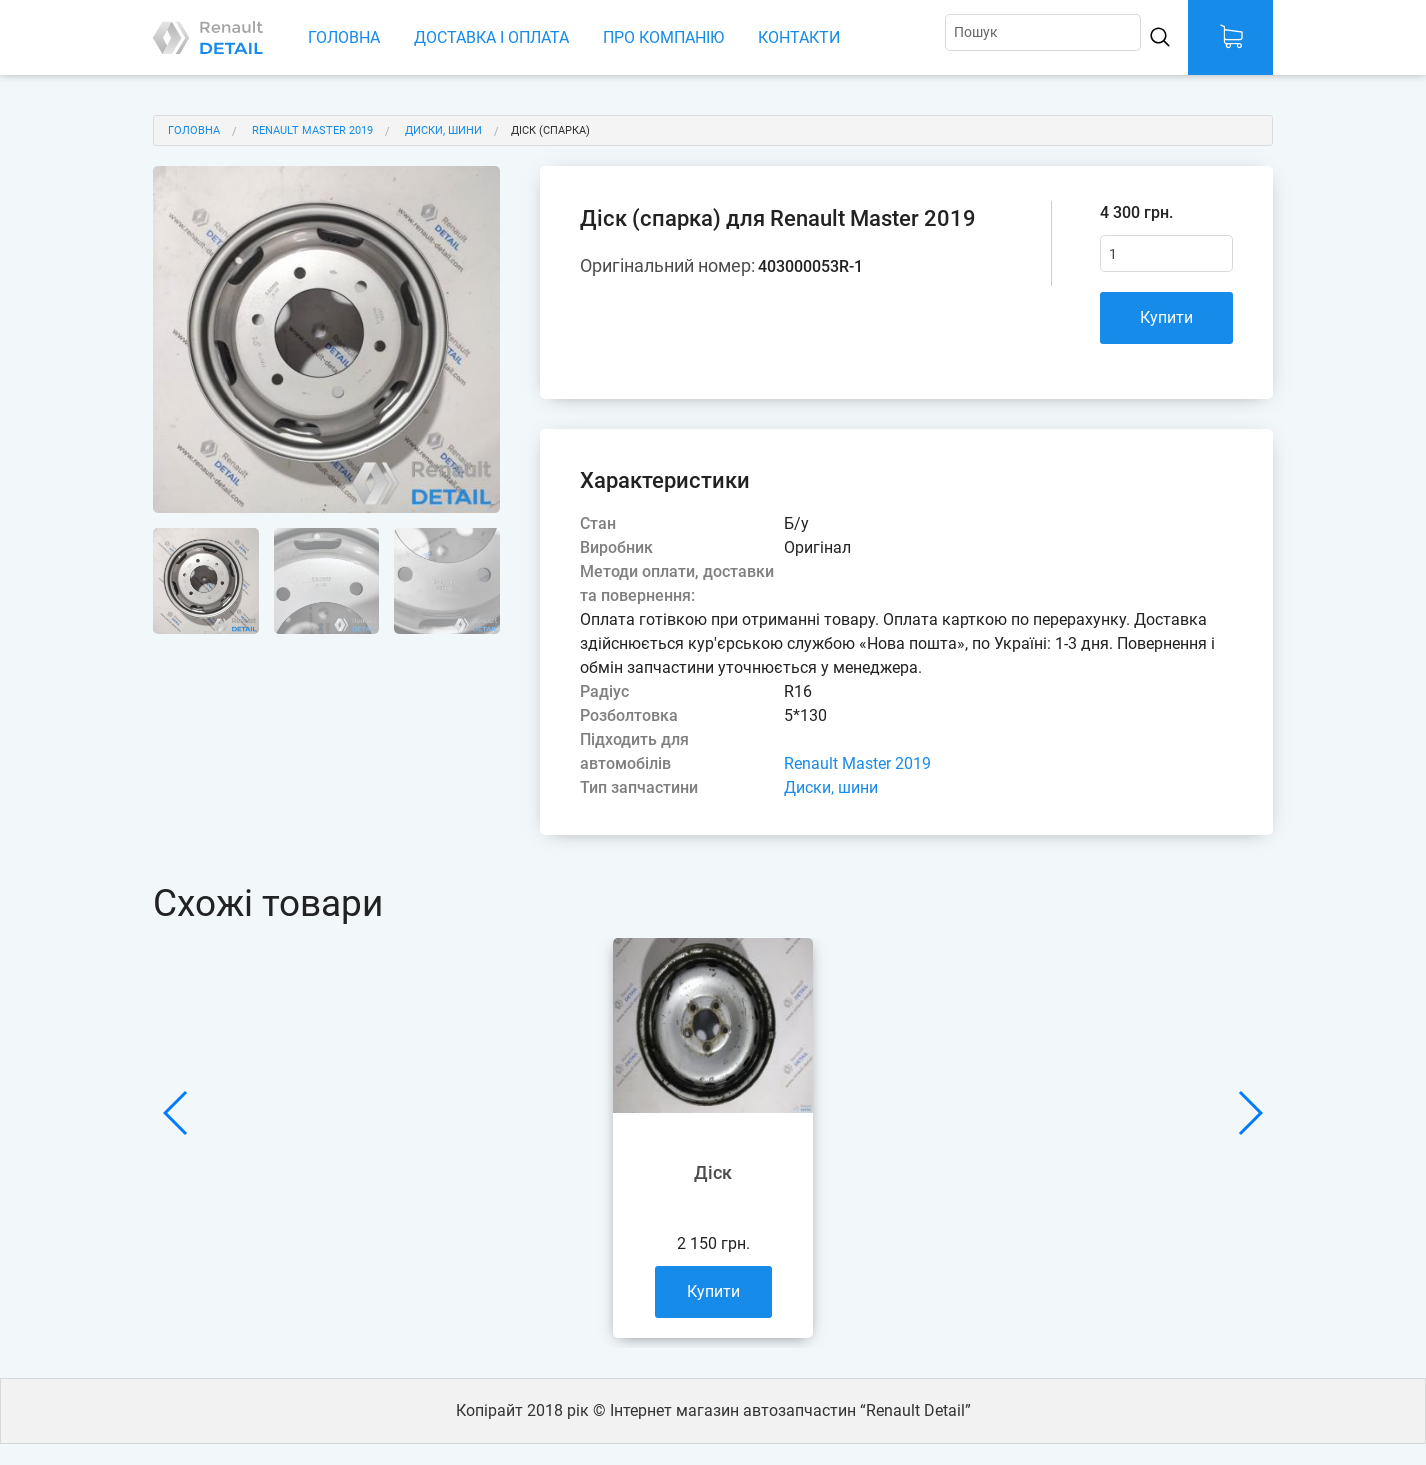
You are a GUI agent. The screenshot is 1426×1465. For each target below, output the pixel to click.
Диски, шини (443, 130)
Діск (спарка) (550, 130)
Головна (344, 37)
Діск (713, 1172)
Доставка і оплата (491, 37)
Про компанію (663, 37)
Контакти (799, 37)
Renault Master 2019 (312, 130)
